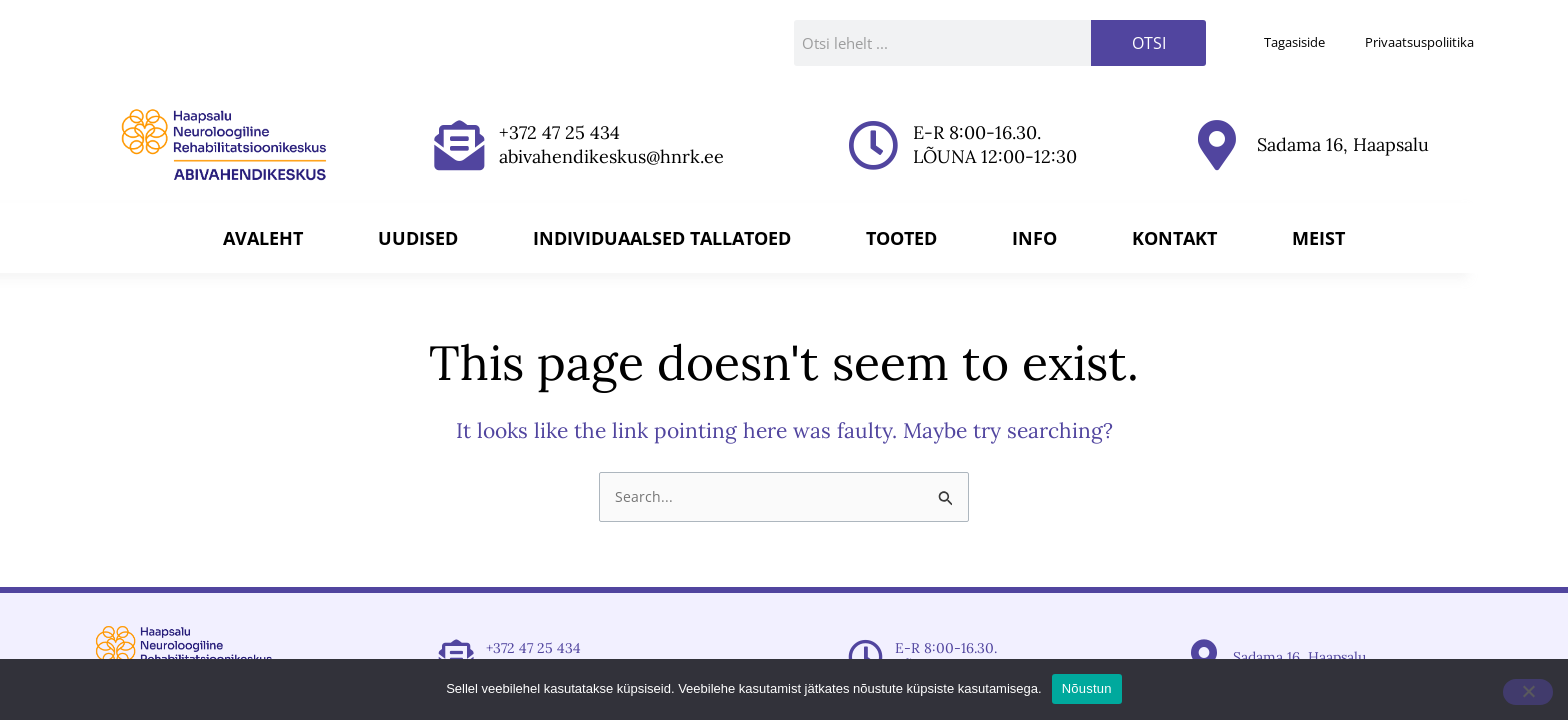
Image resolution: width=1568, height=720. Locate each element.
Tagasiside (1294, 42)
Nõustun (1087, 688)
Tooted (901, 238)
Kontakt (1174, 238)
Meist (1318, 238)
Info (1034, 238)
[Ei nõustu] (1528, 692)
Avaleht (263, 238)
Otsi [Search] (1149, 43)
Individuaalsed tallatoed (662, 238)
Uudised (418, 238)
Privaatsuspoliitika (1419, 42)
